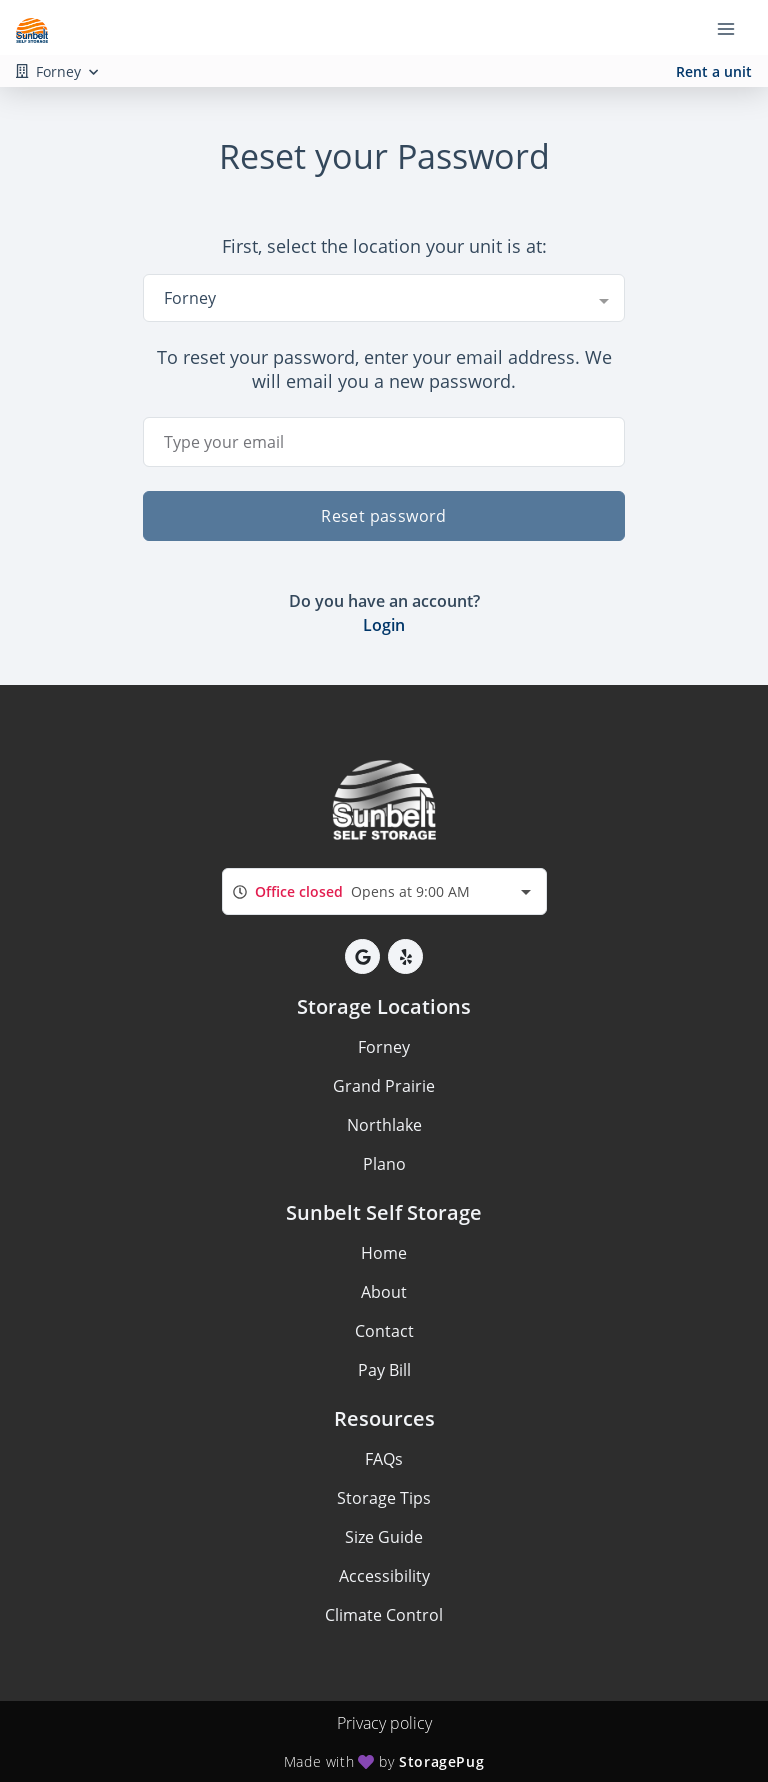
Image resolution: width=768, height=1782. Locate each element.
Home (384, 1253)
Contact (384, 1331)
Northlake (384, 1125)
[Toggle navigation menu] (734, 28)
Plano (384, 1164)
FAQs (384, 1459)
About (384, 1292)
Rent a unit (714, 71)
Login (384, 625)
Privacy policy (384, 1723)
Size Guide (384, 1537)
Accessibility (384, 1576)
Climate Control (384, 1615)
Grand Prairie (384, 1086)
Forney (384, 1047)
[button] (362, 956)
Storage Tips (384, 1498)
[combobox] (384, 298)
